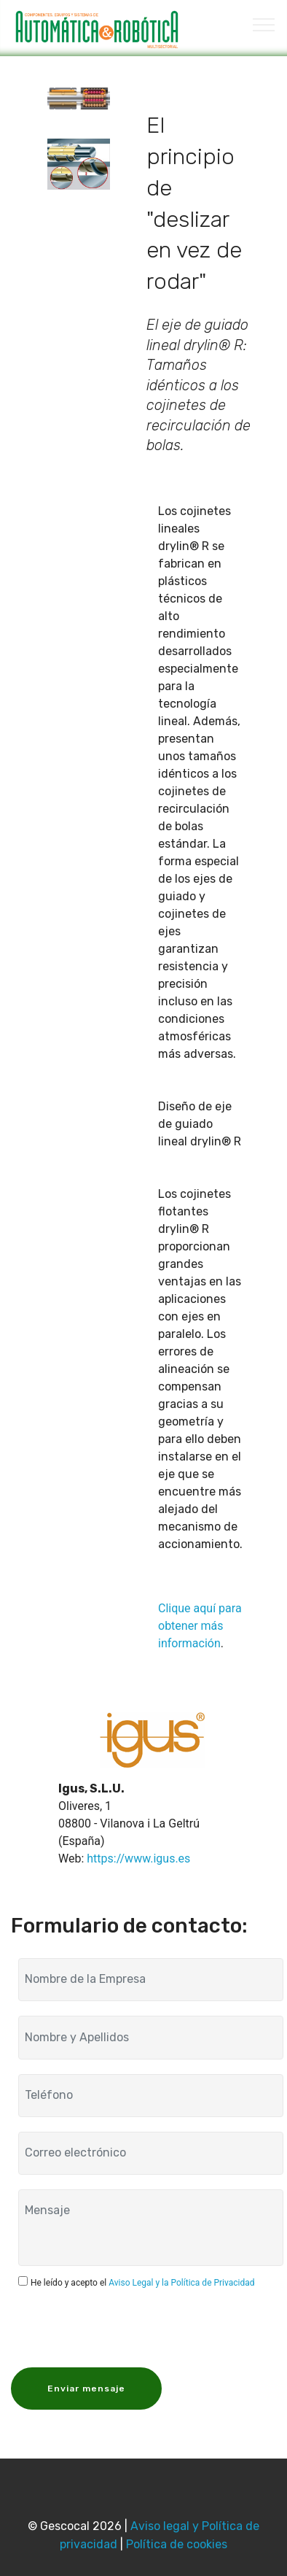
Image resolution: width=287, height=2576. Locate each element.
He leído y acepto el (143, 2283)
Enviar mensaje (86, 2388)
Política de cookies (176, 2544)
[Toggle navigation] (264, 24)
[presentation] (129, 2326)
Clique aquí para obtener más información (200, 1625)
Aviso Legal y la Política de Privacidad (181, 2283)
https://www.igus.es (138, 1858)
